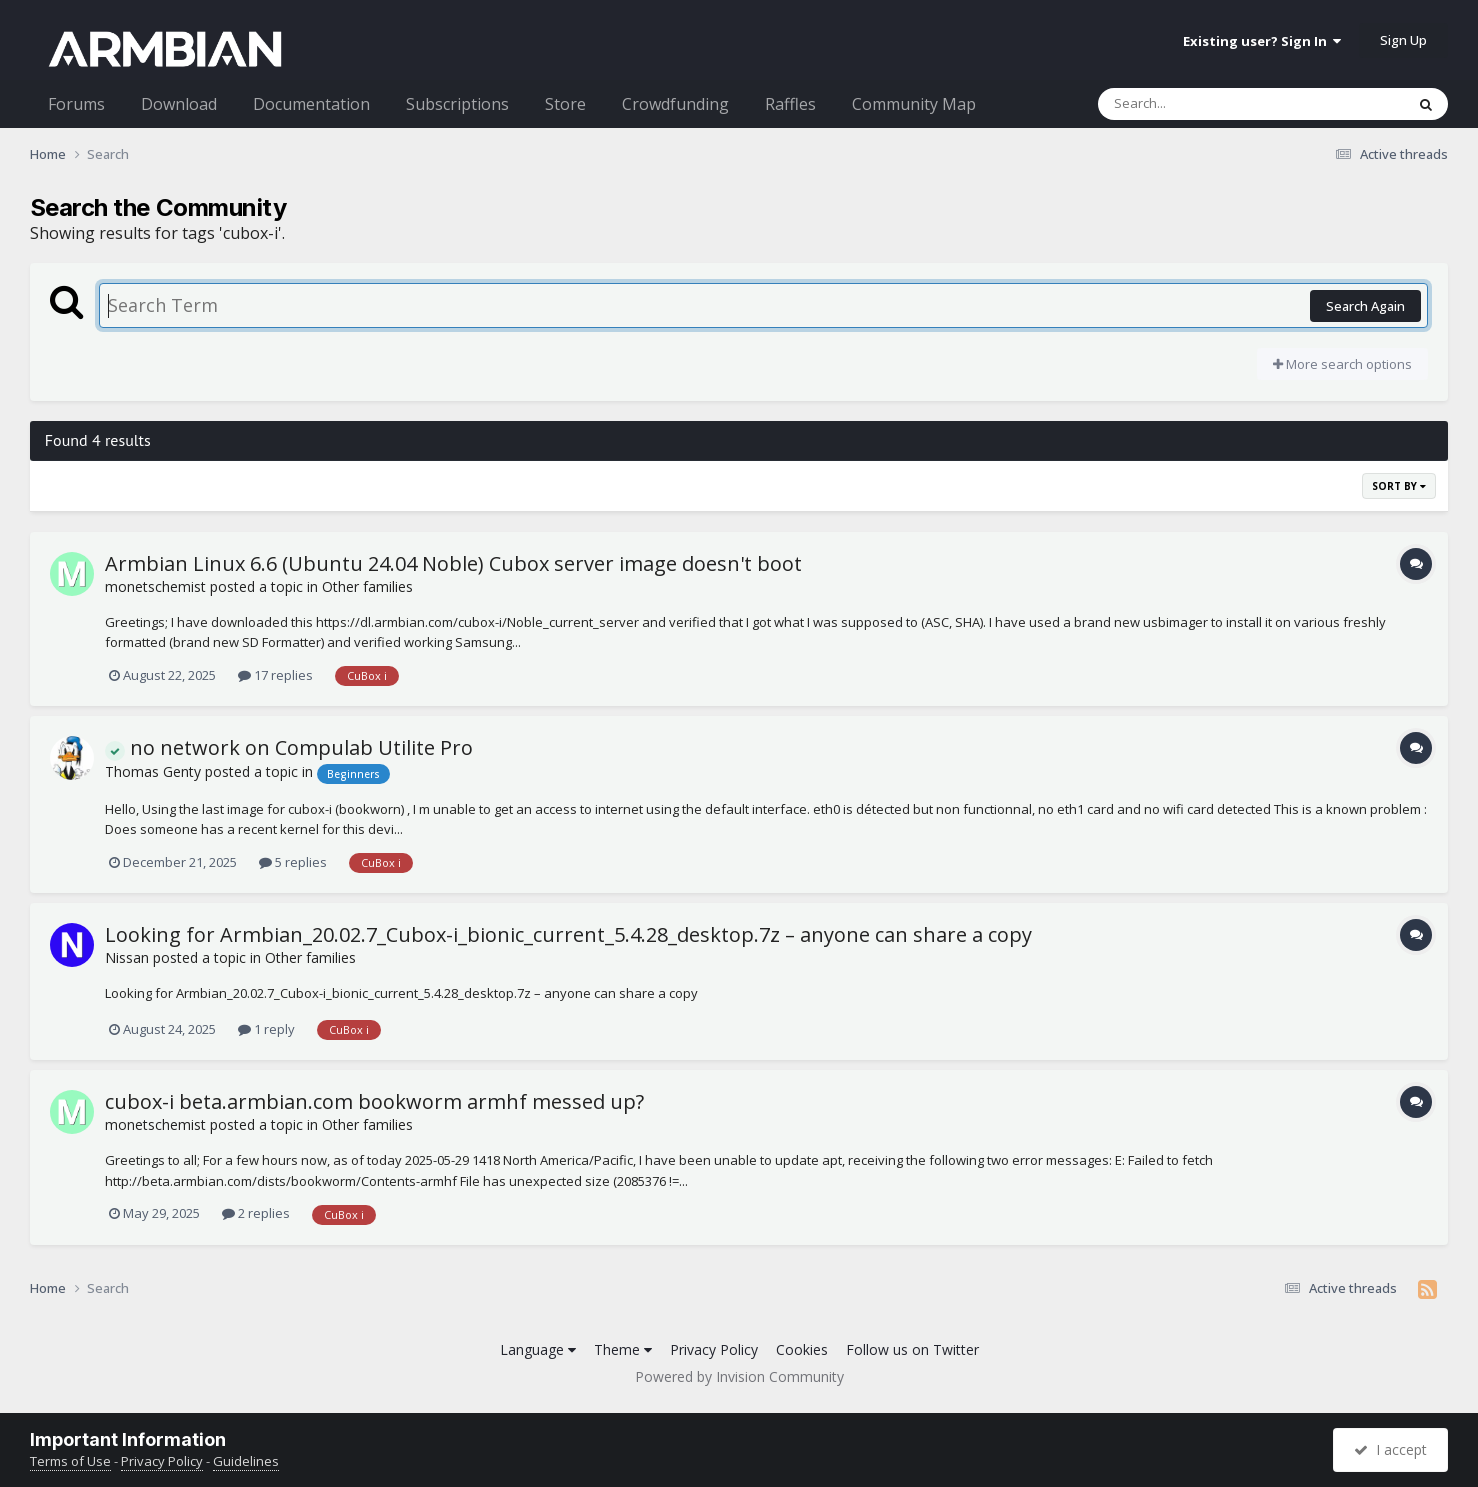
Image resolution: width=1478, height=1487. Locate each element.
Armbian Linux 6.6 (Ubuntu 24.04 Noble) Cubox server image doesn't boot (453, 563)
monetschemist (155, 586)
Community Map (914, 104)
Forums (76, 104)
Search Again (1365, 306)
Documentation (311, 104)
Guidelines (246, 1461)
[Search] (1199, 104)
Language (538, 1349)
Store (565, 104)
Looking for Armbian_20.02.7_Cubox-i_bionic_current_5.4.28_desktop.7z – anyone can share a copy (568, 934)
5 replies (293, 862)
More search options (1342, 364)
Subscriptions (457, 104)
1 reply (266, 1029)
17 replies (275, 675)
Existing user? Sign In (1262, 41)
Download (179, 104)
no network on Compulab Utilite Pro (289, 747)
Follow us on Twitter (912, 1349)
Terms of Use (70, 1461)
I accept (1390, 1449)
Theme (623, 1349)
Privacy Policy (714, 1349)
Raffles (790, 104)
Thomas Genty (153, 771)
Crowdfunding (675, 104)
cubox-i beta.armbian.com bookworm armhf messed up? (374, 1101)
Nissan (127, 957)
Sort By (1399, 486)
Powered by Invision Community (739, 1376)
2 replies (256, 1213)
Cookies (802, 1349)
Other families (367, 586)
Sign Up (1403, 40)
